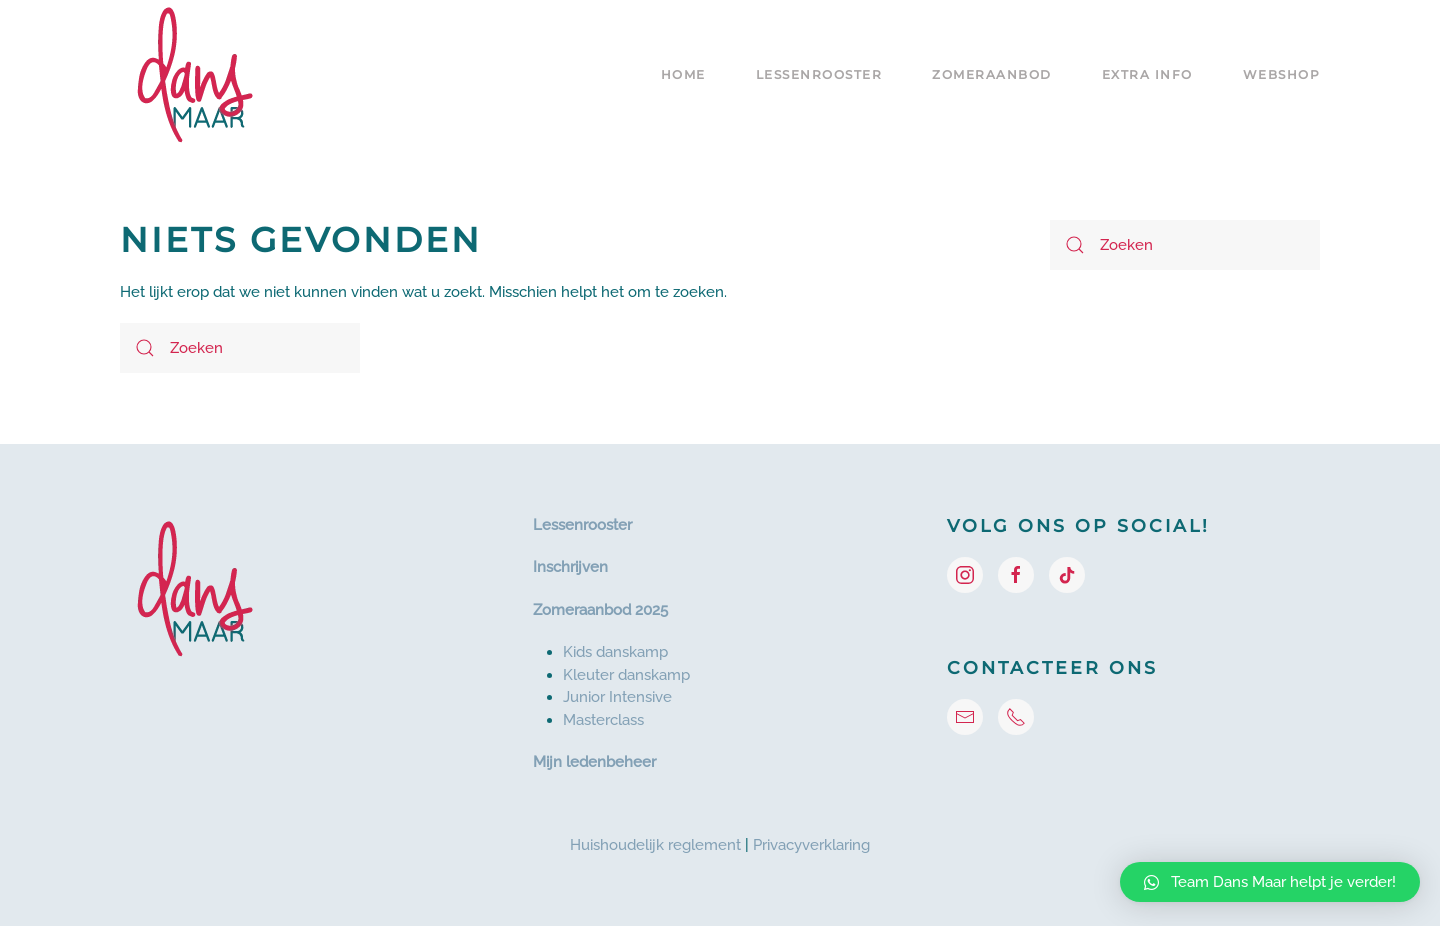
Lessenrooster (582, 525)
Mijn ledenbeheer (594, 762)
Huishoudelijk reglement (655, 845)
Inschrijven (570, 567)
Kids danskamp (615, 652)
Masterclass (603, 720)
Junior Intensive (617, 697)
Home (683, 74)
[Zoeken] (240, 348)
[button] (1270, 882)
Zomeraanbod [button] (992, 74)
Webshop (1282, 74)
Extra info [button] (1147, 74)
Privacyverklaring (811, 845)
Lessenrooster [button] (819, 74)
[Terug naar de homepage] (195, 75)
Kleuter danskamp (626, 675)
